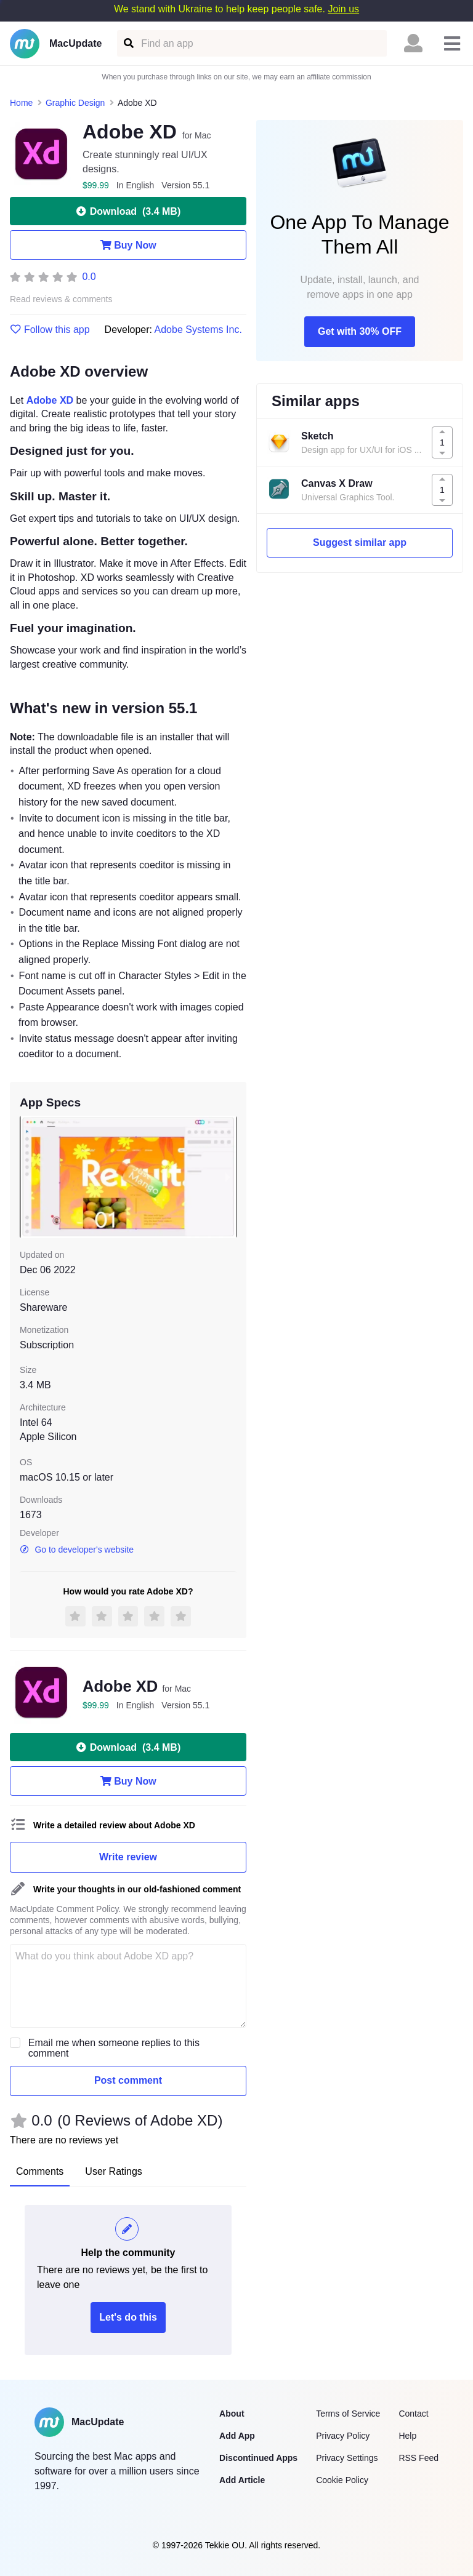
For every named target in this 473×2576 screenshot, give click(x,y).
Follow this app (50, 330)
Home (21, 102)
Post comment (128, 2080)
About (231, 2413)
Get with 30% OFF (360, 331)
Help (407, 2435)
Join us (343, 8)
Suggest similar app (359, 542)
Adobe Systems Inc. (198, 329)
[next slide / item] (227, 1177)
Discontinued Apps (258, 2457)
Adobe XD (49, 400)
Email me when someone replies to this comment (114, 2048)
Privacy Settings (347, 2457)
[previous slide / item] (28, 1177)
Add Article (242, 2480)
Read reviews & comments (61, 299)
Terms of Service (348, 2413)
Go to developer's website (77, 1549)
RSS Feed (418, 2457)
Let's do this (128, 2317)
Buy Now (128, 245)
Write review (128, 1856)
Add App (237, 2435)
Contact (413, 2413)
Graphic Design (75, 102)
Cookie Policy (342, 2480)
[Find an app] (128, 43)
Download (128, 211)
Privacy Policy (343, 2435)
